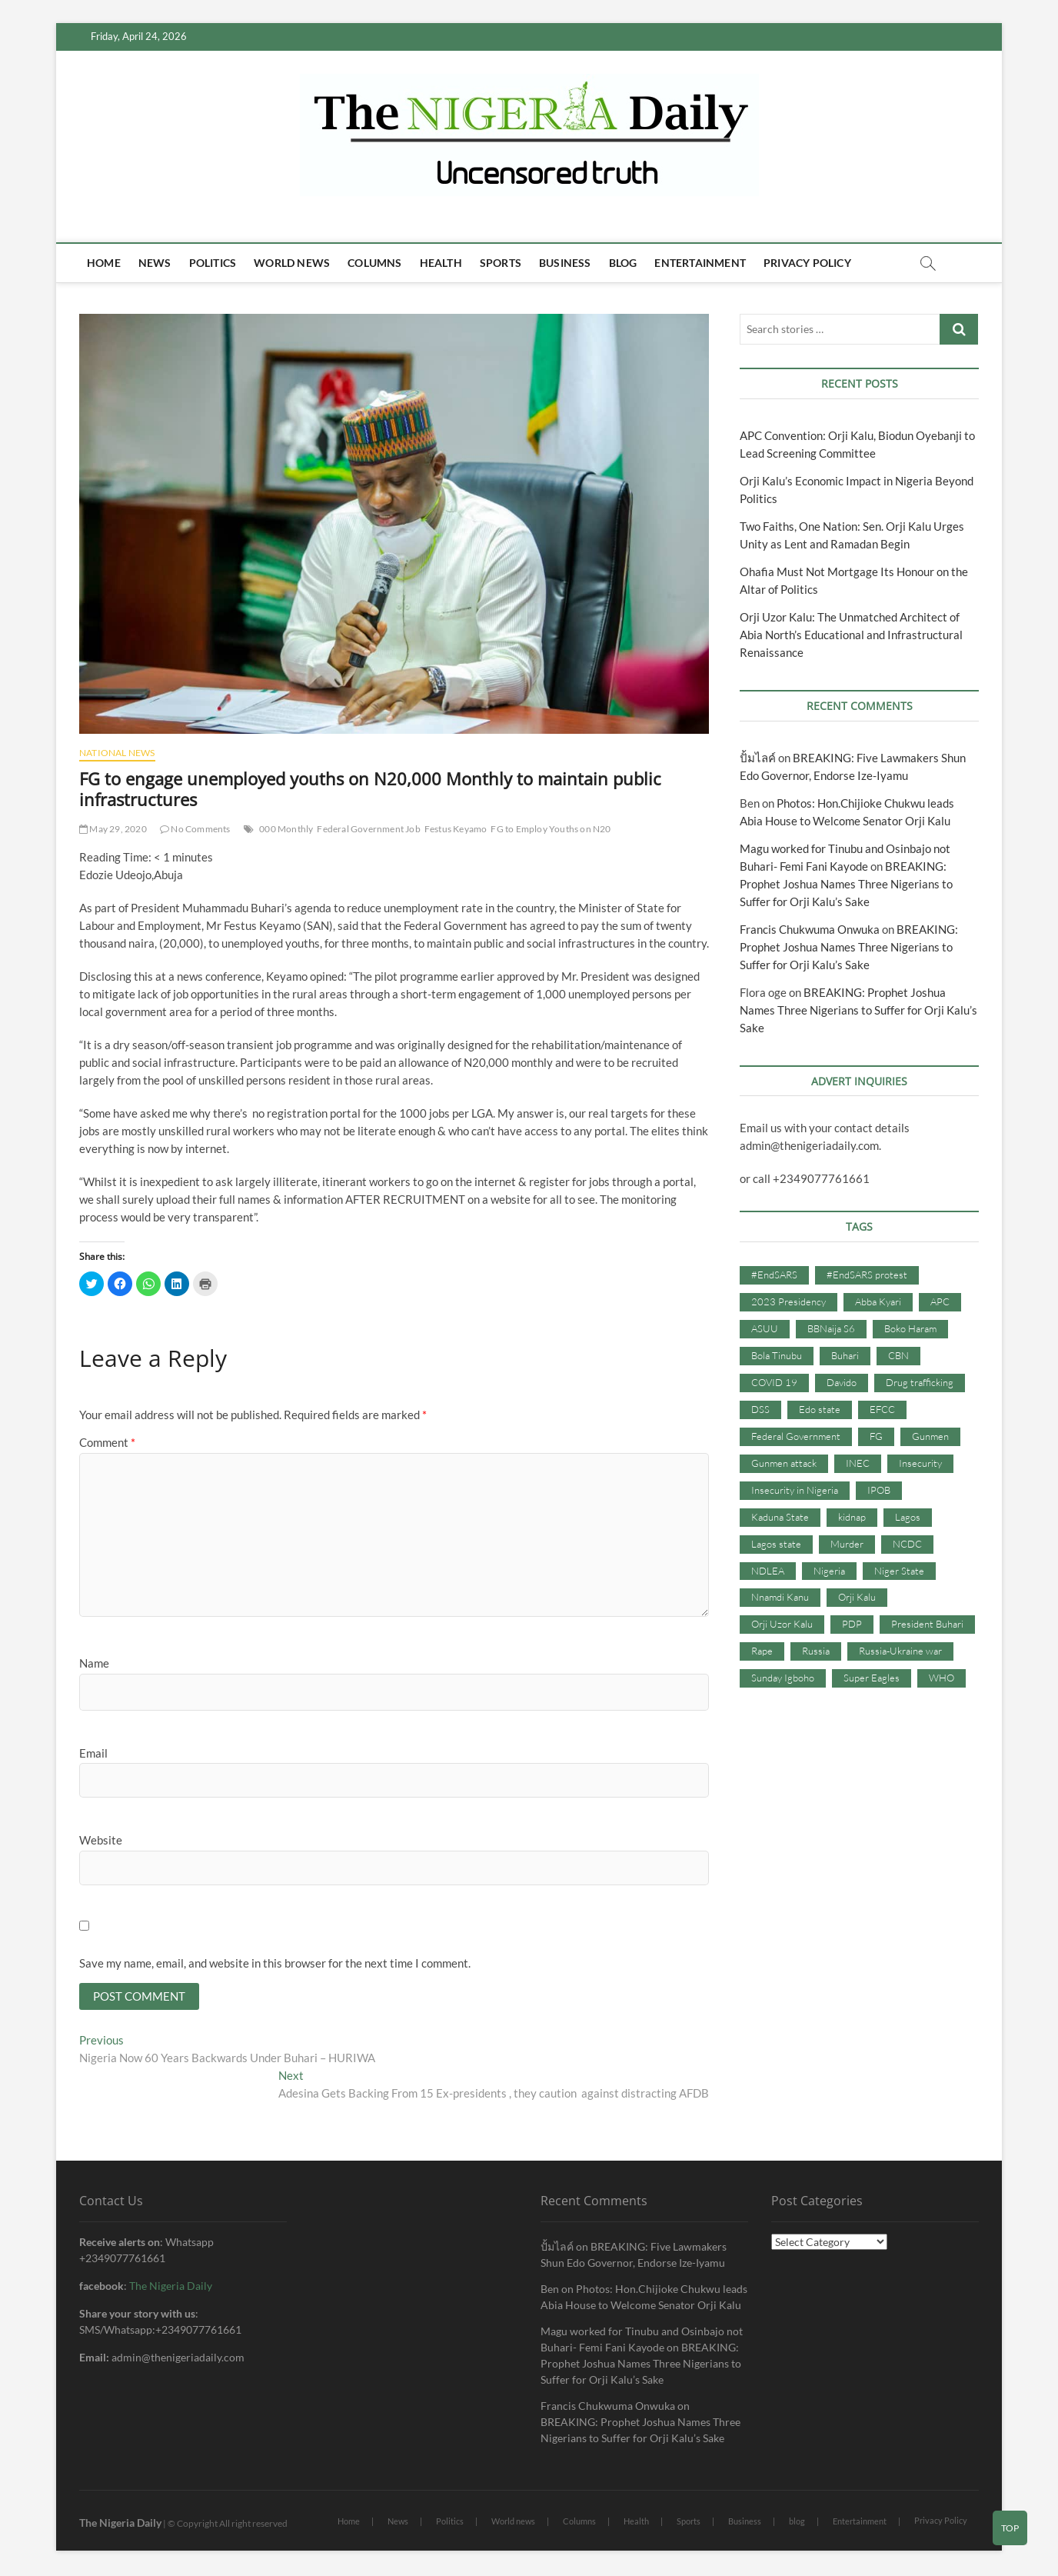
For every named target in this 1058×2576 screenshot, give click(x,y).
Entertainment (700, 262)
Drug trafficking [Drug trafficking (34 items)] (919, 1382)
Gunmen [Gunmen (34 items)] (930, 1436)
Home (104, 262)
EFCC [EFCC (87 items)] (882, 1409)
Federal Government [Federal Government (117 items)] (795, 1436)
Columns (374, 262)
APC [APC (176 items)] (940, 1301)
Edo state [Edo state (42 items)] (819, 1409)
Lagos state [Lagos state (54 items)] (776, 1544)
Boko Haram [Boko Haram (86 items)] (910, 1328)
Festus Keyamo (455, 829)
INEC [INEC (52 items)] (858, 1463)
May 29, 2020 (113, 829)
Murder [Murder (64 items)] (846, 1544)
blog (623, 262)
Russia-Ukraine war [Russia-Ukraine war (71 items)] (900, 1651)
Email (93, 1753)
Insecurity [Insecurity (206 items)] (920, 1463)
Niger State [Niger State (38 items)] (899, 1571)
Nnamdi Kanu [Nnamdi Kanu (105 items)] (780, 1597)
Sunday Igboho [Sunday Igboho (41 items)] (782, 1677)
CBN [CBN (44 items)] (898, 1355)
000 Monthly (286, 829)
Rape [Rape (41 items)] (762, 1651)
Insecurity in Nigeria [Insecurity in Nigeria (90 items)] (794, 1490)
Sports (500, 262)
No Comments (195, 829)
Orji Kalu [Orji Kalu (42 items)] (857, 1597)
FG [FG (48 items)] (876, 1436)
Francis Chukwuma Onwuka (810, 929)
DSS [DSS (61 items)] (760, 1409)
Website (100, 1840)
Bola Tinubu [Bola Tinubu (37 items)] (776, 1355)
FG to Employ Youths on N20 (551, 829)
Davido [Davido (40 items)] (842, 1382)
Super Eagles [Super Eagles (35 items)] (871, 1677)
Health (441, 262)
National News (117, 752)
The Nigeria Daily (170, 2287)
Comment (107, 1442)
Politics (213, 262)
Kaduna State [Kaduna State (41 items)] (780, 1517)
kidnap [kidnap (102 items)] (852, 1517)
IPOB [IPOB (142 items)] (878, 1490)
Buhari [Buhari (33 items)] (845, 1355)
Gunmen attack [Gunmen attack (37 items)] (784, 1463)
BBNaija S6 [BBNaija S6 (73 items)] (831, 1328)
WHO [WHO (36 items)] (941, 1677)
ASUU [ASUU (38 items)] (764, 1328)
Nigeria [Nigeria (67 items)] (829, 1571)
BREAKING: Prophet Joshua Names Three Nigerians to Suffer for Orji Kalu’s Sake (846, 883)
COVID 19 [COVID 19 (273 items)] (774, 1382)
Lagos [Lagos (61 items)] (907, 1517)
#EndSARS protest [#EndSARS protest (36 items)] (867, 1274)
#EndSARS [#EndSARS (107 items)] (774, 1274)
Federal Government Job (368, 829)
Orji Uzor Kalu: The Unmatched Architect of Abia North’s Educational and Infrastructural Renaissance (851, 634)
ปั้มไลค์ (758, 758)
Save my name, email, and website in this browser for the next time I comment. (275, 1963)
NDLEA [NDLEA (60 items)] (767, 1571)
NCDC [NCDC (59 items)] (907, 1544)
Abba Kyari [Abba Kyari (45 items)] (878, 1301)
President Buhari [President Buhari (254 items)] (927, 1624)
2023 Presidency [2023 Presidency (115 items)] (788, 1301)
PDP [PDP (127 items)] (852, 1624)
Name (94, 1663)
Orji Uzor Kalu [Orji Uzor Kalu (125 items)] (782, 1624)
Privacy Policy (807, 262)
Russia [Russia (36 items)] (816, 1651)
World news (292, 262)
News (154, 262)
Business (565, 262)
